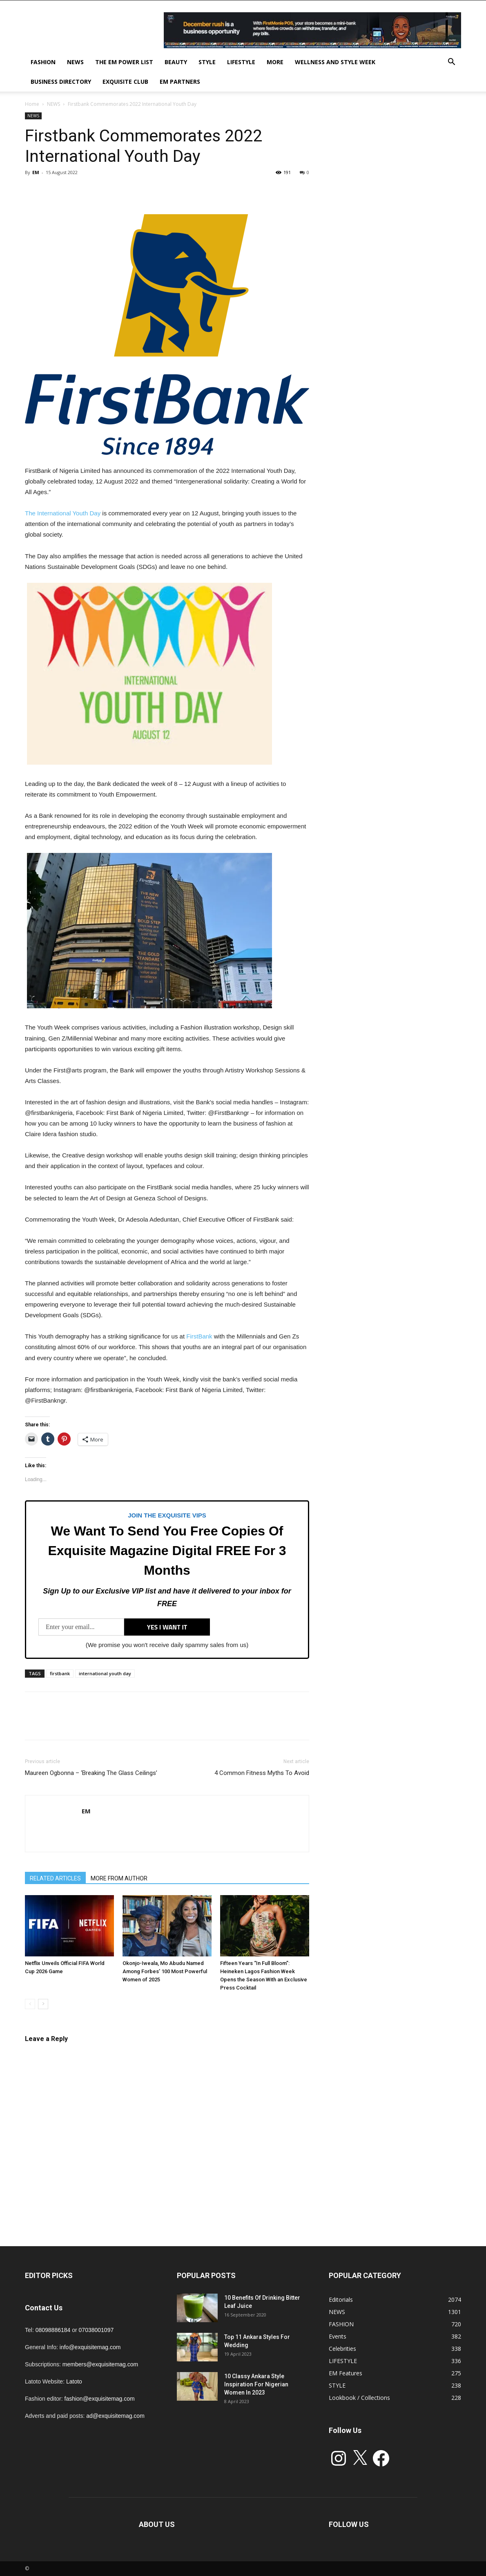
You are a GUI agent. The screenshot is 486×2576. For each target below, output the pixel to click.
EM (35, 172)
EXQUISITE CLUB (125, 81)
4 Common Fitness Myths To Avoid (261, 1773)
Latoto (74, 2381)
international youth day (105, 1673)
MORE (275, 62)
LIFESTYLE (241, 62)
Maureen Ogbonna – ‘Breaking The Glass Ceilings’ (91, 1773)
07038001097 (96, 2330)
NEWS (75, 62)
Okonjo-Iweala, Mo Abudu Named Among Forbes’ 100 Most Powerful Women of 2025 (165, 1971)
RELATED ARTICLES (55, 1878)
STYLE (207, 62)
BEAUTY (176, 62)
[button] (451, 63)
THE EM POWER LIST (124, 62)
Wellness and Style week (335, 62)
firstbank (60, 1673)
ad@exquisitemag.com (115, 2416)
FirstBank (199, 1336)
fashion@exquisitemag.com (100, 2398)
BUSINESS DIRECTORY (61, 81)
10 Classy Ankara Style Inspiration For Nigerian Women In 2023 (256, 2384)
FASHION (43, 62)
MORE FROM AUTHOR (119, 1878)
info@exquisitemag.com (90, 2347)
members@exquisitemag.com (100, 2364)
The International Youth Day (62, 513)
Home (32, 104)
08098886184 (53, 2330)
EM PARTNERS (180, 81)
